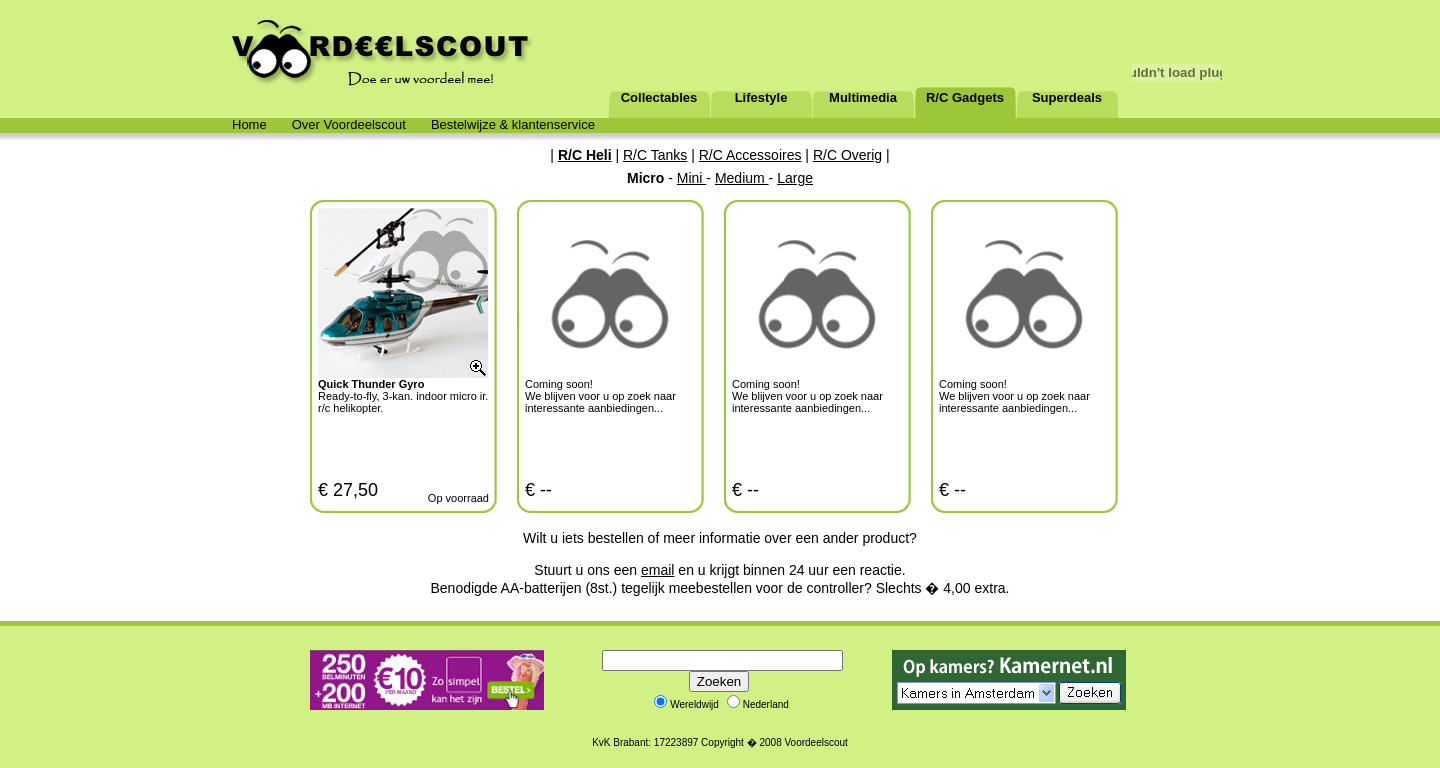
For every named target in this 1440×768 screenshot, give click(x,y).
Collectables (659, 97)
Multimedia (863, 97)
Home (249, 124)
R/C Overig (847, 155)
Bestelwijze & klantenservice (513, 124)
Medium (742, 178)
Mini (692, 178)
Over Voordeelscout (349, 124)
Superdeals (1067, 97)
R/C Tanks (655, 155)
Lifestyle (761, 97)
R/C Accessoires (750, 155)
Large (795, 178)
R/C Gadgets (965, 97)
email (657, 570)
